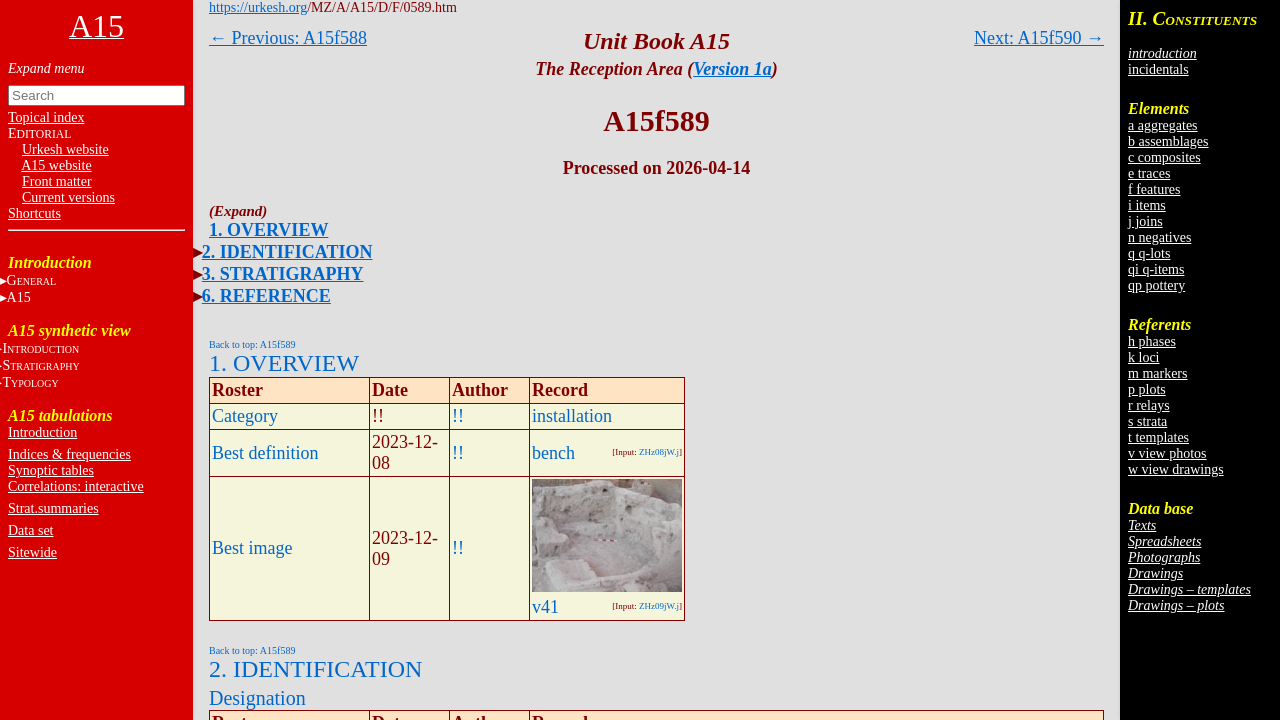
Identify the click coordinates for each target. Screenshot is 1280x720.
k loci (1144, 357)
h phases (1152, 341)
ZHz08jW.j (659, 452)
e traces (1149, 173)
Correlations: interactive (76, 486)
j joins (1145, 221)
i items (1147, 205)
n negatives (1159, 237)
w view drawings (1176, 469)
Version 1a (732, 69)
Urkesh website (65, 149)
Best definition (265, 453)
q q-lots (1149, 253)
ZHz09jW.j (659, 606)
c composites (1164, 157)
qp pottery (1156, 285)
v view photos (1167, 453)
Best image (252, 548)
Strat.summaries (53, 508)
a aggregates (1163, 125)
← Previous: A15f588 (288, 38)
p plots (1147, 389)
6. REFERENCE (266, 296)
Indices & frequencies (69, 454)
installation (572, 416)
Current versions (68, 197)
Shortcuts (34, 213)
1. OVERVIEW (268, 230)
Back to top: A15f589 (252, 344)
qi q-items (1156, 269)
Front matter (57, 181)
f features (1154, 189)
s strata (1147, 421)
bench (553, 453)
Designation (257, 698)
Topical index (46, 117)
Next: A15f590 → (1039, 38)
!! (458, 416)
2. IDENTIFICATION (287, 252)
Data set (30, 530)
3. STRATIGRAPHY (283, 274)
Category (245, 416)
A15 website (56, 165)
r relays (1149, 405)
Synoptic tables (51, 470)
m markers (1157, 373)
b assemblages (1168, 141)
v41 (545, 607)
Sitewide (32, 552)
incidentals (1158, 69)
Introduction (42, 432)
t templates (1158, 437)
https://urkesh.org (258, 7)
